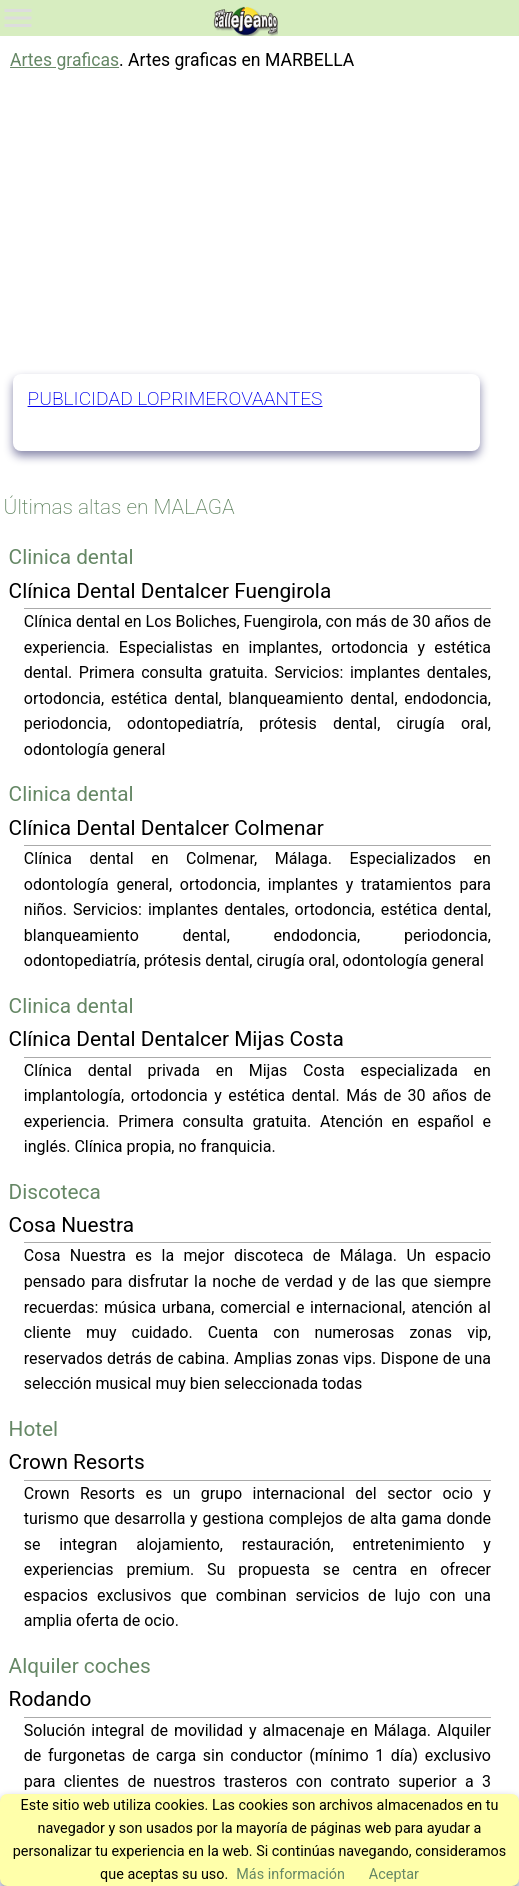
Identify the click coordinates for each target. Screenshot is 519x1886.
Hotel (34, 1429)
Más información (290, 1874)
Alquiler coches (80, 1666)
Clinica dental (71, 557)
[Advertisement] (259, 224)
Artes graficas (64, 60)
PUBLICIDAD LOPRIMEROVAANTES (175, 398)
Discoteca (55, 1192)
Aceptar (394, 1874)
